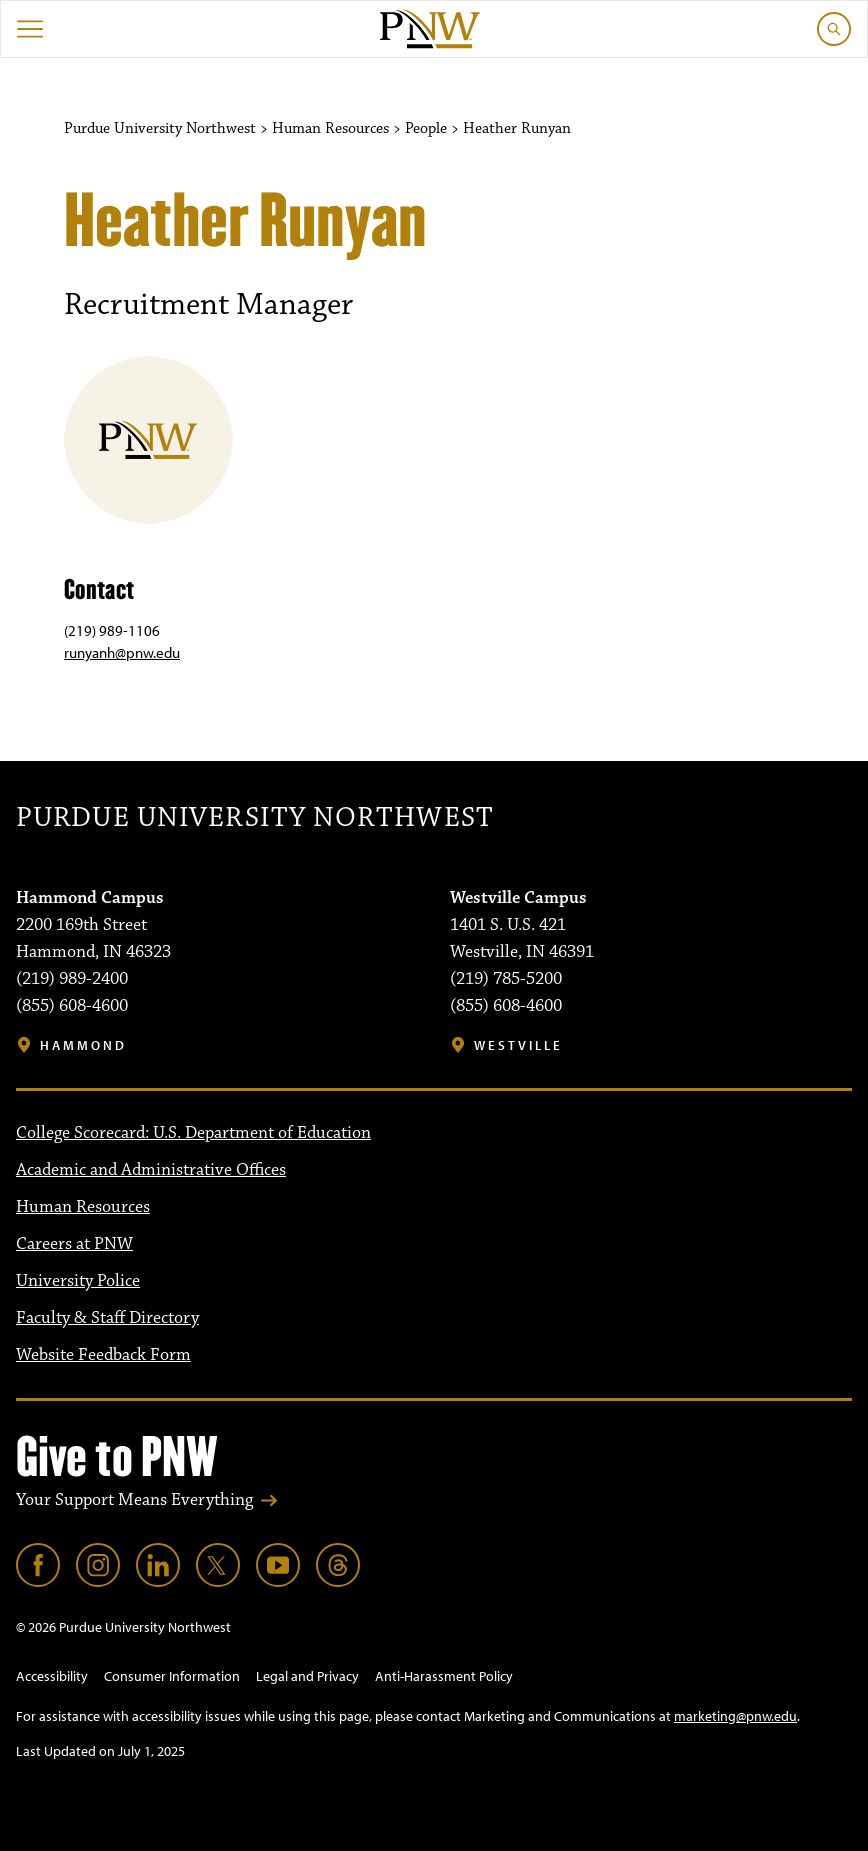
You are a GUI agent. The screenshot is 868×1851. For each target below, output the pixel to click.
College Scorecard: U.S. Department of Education (193, 1133)
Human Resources (83, 1207)
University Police (78, 1281)
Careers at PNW (74, 1244)
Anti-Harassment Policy (444, 1676)
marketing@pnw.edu (735, 1716)
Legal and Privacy (307, 1676)
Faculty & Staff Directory (107, 1318)
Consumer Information (172, 1676)
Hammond (83, 1045)
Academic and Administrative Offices (151, 1170)
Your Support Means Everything (134, 1500)
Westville (518, 1045)
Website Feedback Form (103, 1355)
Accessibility (52, 1676)
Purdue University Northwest (254, 818)
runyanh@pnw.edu (122, 652)
